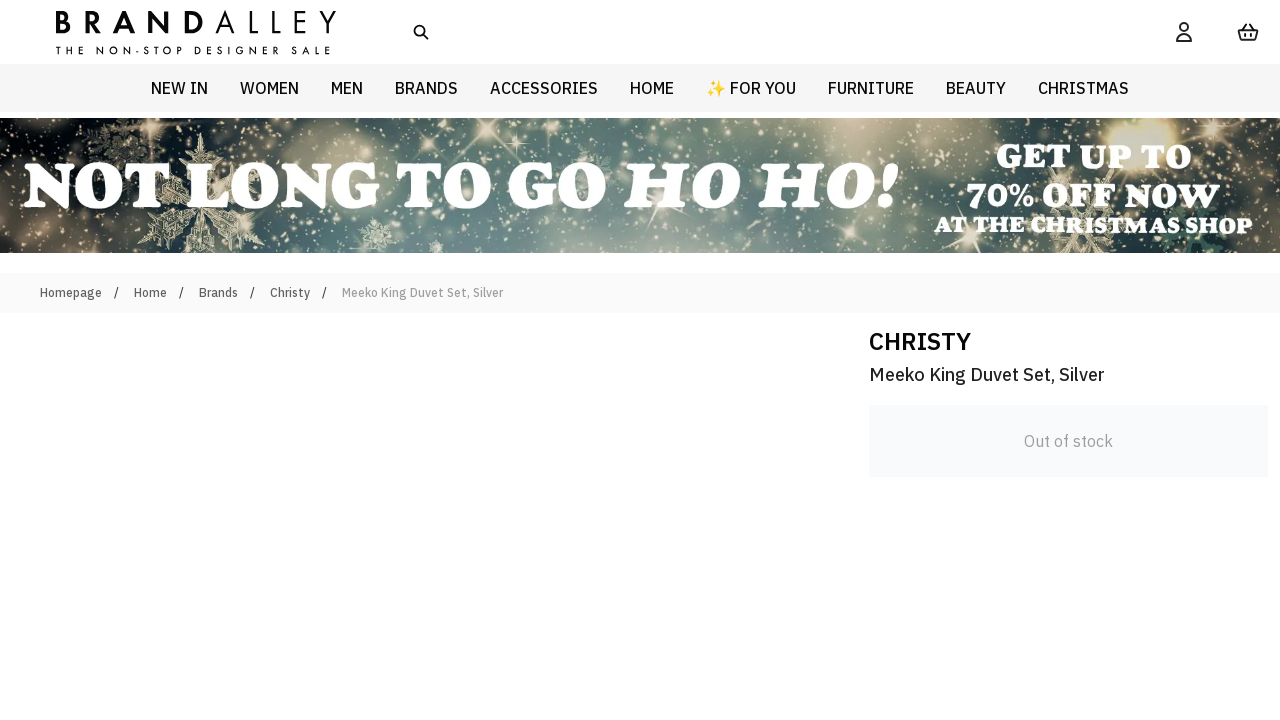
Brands (218, 292)
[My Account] (1184, 32)
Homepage (71, 292)
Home (150, 292)
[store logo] (180, 31)
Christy (290, 292)
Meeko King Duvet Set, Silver (422, 292)
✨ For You (751, 88)
